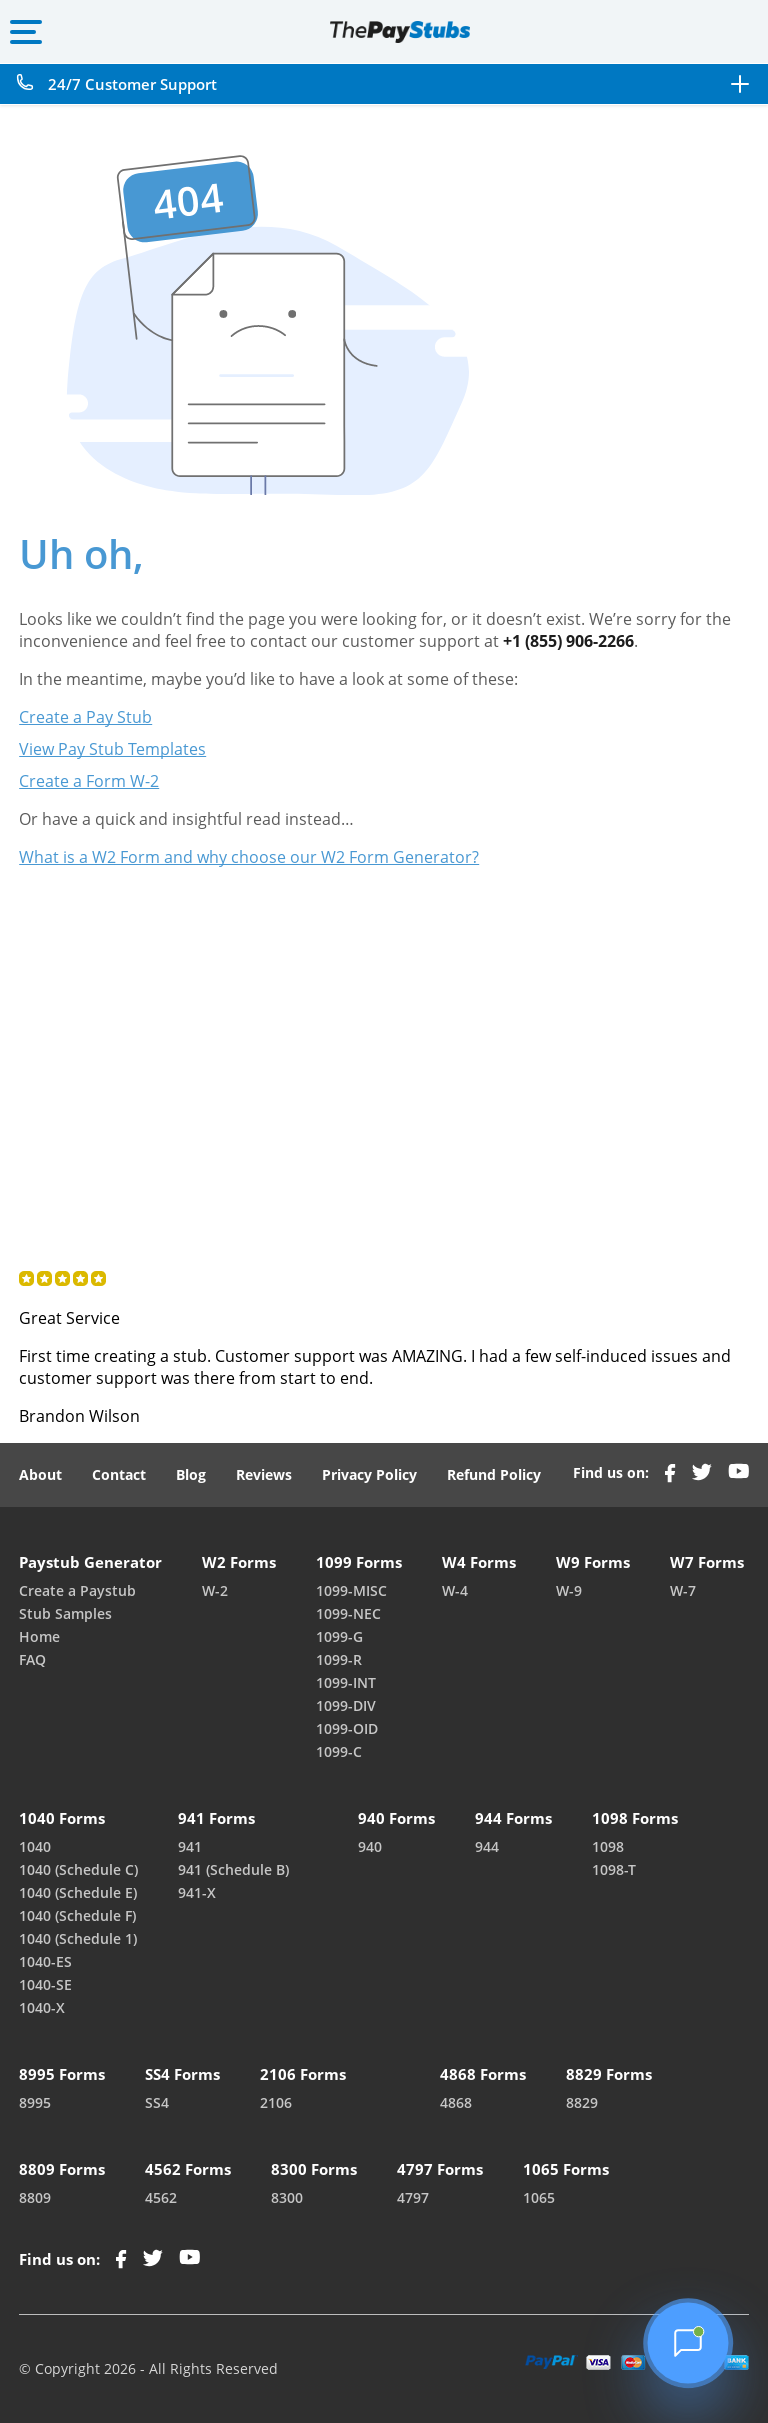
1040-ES (45, 1961)
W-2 (215, 1590)
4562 (161, 2197)
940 (370, 1846)
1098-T (614, 1869)
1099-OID (347, 1728)
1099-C (339, 1751)
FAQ (32, 1659)
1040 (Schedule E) (78, 1892)
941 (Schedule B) (233, 1869)
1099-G (339, 1636)
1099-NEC (348, 1613)
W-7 (683, 1590)
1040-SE (45, 1984)
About (40, 1474)
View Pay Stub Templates (112, 749)
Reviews (264, 1474)
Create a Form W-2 (89, 781)
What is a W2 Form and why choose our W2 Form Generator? (249, 857)
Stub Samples (65, 1613)
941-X (197, 1892)
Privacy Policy (369, 1474)
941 (190, 1846)
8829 (582, 2102)
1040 (35, 1846)
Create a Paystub (77, 1590)
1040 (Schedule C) (78, 1869)
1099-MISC (351, 1590)
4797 (413, 2197)
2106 (276, 2102)
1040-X (42, 2007)
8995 (35, 2102)
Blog (191, 1474)
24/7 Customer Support (132, 84)
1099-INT (346, 1682)
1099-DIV (346, 1705)
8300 (287, 2197)
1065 (539, 2197)
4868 (456, 2102)
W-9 (569, 1590)
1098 (608, 1846)
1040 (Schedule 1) (78, 1938)
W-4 (455, 1590)
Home (39, 1636)
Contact (119, 1474)
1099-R (339, 1659)
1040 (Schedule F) (77, 1915)
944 (487, 1846)
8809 (35, 2197)
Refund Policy (494, 1474)
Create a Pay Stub (85, 717)
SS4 (157, 2102)
